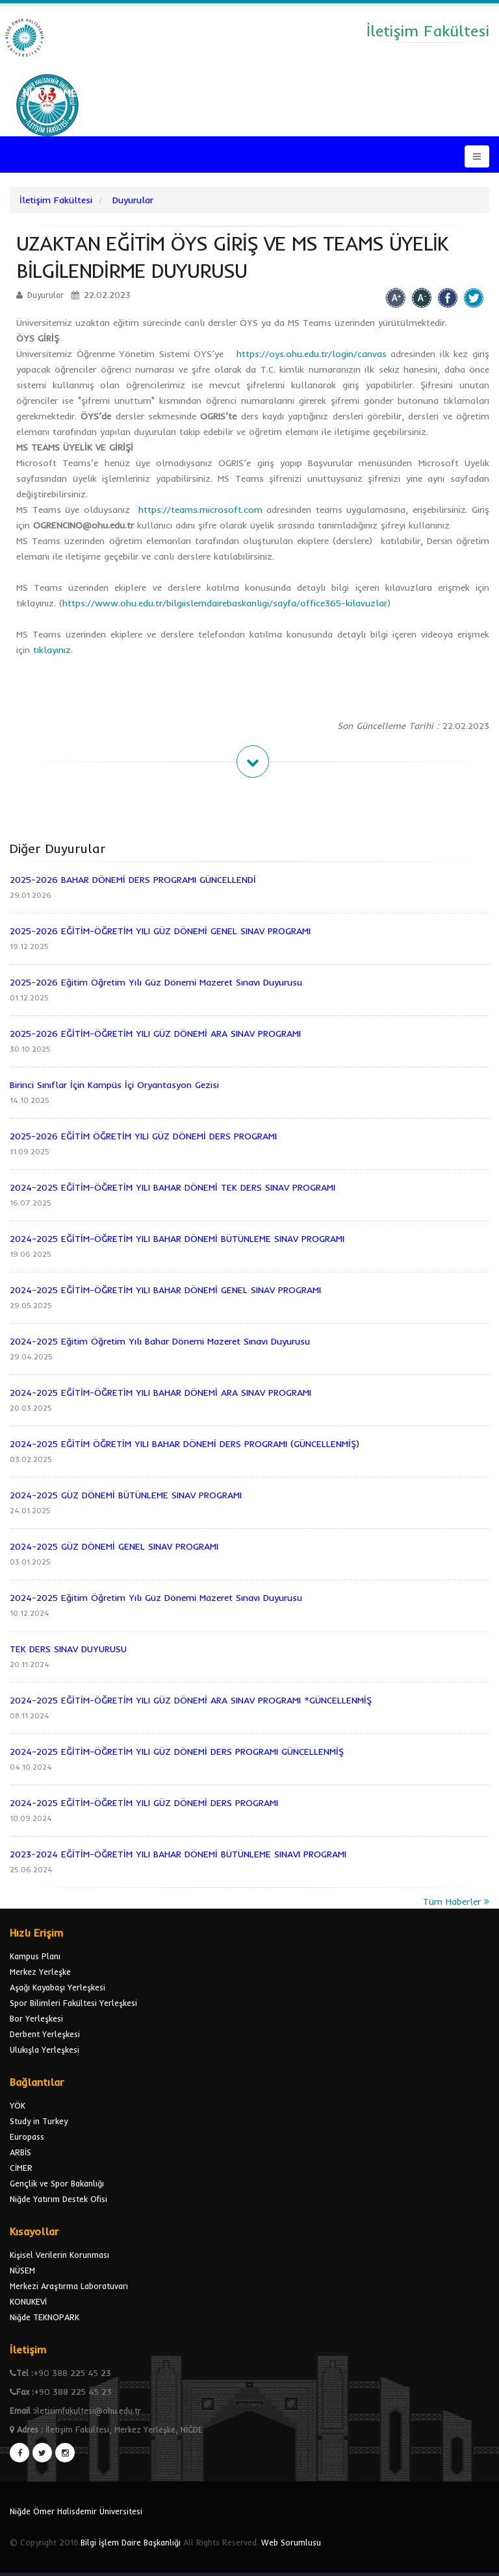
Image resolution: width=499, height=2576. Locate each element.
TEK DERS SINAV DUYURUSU (68, 1649)
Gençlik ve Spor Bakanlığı (57, 2183)
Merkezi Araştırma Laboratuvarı (69, 2286)
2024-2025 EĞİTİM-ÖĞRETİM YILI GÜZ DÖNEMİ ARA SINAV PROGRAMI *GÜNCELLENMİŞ (191, 1700)
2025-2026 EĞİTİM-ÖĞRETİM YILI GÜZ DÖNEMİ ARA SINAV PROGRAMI (155, 1033)
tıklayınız (52, 650)
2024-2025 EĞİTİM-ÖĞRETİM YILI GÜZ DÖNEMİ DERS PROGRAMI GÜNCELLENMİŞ (177, 1751)
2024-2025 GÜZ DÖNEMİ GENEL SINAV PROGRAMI (114, 1546)
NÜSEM (22, 2270)
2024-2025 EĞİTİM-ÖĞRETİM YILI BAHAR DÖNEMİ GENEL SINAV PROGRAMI (165, 1290)
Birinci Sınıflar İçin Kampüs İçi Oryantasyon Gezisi (114, 1085)
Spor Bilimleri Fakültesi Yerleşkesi (73, 2003)
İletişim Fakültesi (55, 200)
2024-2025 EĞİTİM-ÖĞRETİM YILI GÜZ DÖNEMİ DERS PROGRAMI (144, 1803)
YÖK (17, 2105)
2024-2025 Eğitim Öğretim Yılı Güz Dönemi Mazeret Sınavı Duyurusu (156, 1598)
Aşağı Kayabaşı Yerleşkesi (57, 1987)
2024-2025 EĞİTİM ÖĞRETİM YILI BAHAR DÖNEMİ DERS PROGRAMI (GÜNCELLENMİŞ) (184, 1444)
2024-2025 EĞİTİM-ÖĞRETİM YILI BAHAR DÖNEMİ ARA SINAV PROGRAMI (160, 1392)
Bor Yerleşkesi (36, 2018)
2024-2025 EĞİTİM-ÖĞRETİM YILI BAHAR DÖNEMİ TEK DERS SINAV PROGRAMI (172, 1187)
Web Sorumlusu (291, 2542)
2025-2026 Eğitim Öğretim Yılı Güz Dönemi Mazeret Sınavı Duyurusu (156, 982)
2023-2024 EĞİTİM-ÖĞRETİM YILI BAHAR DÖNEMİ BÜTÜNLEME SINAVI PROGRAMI (178, 1854)
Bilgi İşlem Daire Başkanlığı (131, 2542)
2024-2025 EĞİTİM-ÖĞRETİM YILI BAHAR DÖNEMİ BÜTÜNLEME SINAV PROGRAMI (177, 1239)
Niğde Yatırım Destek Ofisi (58, 2199)
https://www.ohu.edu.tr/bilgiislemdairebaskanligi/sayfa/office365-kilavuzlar (224, 603)
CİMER (21, 2167)
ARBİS (20, 2152)
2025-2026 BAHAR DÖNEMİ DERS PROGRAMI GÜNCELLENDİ (133, 880)
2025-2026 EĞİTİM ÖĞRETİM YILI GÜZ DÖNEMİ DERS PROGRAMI (143, 1136)
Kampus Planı (35, 1956)
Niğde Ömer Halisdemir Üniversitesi (76, 2511)
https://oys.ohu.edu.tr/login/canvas (312, 354)
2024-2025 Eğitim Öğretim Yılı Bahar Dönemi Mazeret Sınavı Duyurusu (160, 1341)
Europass (27, 2136)
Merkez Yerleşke (40, 1971)
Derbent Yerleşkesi (45, 2034)
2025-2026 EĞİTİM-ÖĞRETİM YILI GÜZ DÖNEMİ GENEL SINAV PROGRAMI (160, 931)
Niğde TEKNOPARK (44, 2317)
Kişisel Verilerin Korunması (59, 2254)
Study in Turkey (39, 2121)
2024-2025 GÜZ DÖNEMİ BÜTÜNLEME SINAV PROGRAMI (126, 1495)
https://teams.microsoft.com (200, 509)
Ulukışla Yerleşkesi (44, 2049)
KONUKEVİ (28, 2301)
